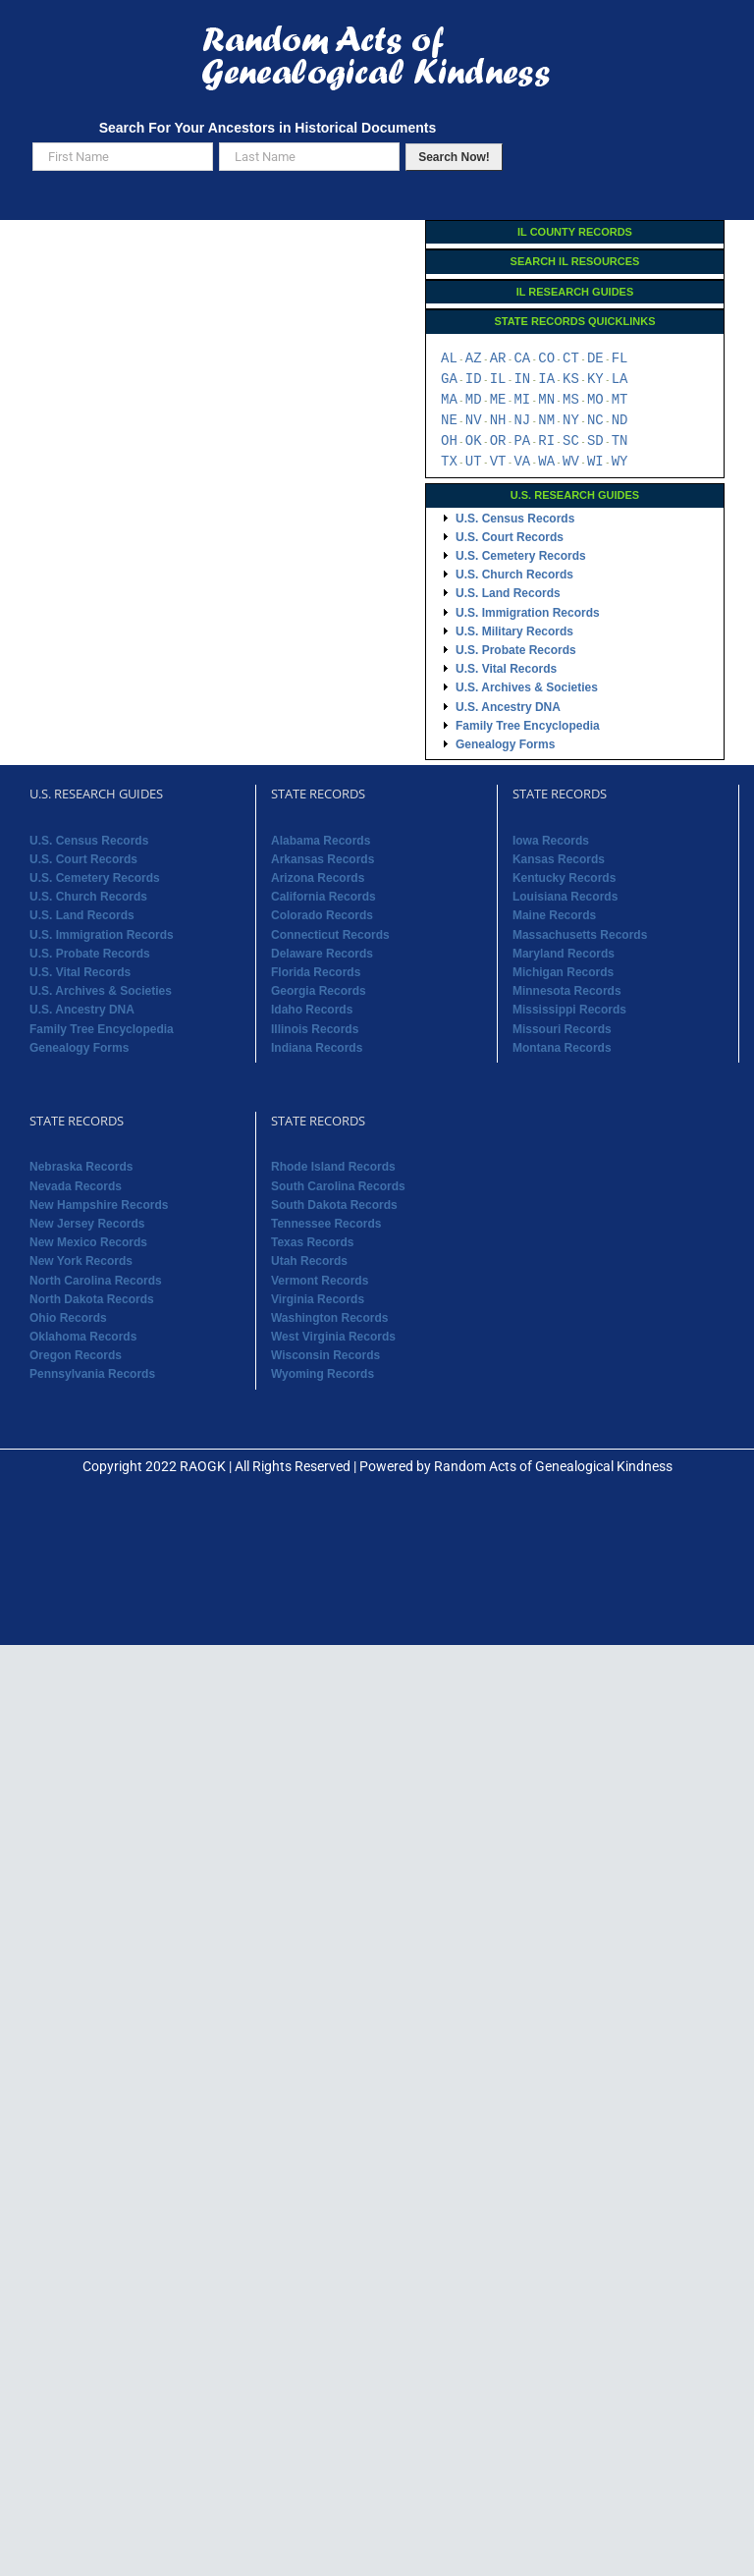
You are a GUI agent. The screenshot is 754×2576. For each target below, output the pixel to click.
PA (521, 441)
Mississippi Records (569, 1009)
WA (546, 462)
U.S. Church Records (514, 574)
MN (546, 400)
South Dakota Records (334, 1205)
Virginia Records (317, 1299)
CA (521, 359)
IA (546, 379)
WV (571, 462)
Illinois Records (314, 1029)
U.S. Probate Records (516, 650)
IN (521, 379)
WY (620, 462)
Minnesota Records (566, 991)
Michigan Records (563, 972)
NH (498, 420)
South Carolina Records (338, 1186)
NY (571, 420)
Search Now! (454, 157)
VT (498, 462)
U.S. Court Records (510, 537)
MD (473, 400)
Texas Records (312, 1242)
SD (595, 441)
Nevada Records (75, 1186)
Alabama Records (320, 841)
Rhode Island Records (333, 1167)
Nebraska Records (81, 1167)
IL (498, 379)
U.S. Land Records (508, 593)
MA (449, 400)
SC (571, 441)
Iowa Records (550, 841)
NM (546, 420)
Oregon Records (75, 1355)
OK (473, 441)
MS (571, 400)
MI (521, 400)
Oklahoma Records (82, 1336)
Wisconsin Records (325, 1355)
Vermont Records (319, 1281)
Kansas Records (558, 859)
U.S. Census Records (515, 518)
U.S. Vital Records (506, 669)
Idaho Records (311, 1009)
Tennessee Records (326, 1224)
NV (473, 420)
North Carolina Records (95, 1281)
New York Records (81, 1261)
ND (620, 420)
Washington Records (330, 1318)
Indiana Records (316, 1048)
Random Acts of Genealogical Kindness (553, 1466)
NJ (521, 420)
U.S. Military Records (514, 631)
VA (521, 462)
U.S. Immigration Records (528, 613)
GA (449, 379)
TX (449, 462)
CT (571, 359)
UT (473, 462)
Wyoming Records (322, 1374)
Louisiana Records (565, 897)
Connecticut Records (330, 935)
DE (595, 359)
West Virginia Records (333, 1336)
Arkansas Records (322, 859)
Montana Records (562, 1048)
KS (571, 379)
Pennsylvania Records (92, 1374)
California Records (323, 897)
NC (595, 420)
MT (620, 400)
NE (449, 420)
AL (449, 359)
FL (620, 359)
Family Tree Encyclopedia (528, 726)
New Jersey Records (86, 1224)
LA (620, 379)
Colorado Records (322, 915)
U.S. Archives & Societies (527, 687)
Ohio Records (68, 1318)
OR (498, 441)
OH (449, 441)
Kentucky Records (564, 878)
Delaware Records (322, 953)
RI (546, 441)
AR (498, 359)
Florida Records (315, 972)
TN (620, 441)
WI (595, 462)
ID (473, 379)
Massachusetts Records (579, 935)
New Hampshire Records (98, 1205)
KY (595, 379)
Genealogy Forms (505, 744)
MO (595, 400)
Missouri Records (562, 1029)
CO (546, 359)
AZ (473, 359)
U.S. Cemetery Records (521, 556)
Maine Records (554, 915)
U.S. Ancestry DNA (508, 707)
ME (498, 400)
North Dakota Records (91, 1299)
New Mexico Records (88, 1242)
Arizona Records (317, 878)
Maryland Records (563, 953)
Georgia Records (318, 991)
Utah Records (309, 1261)
